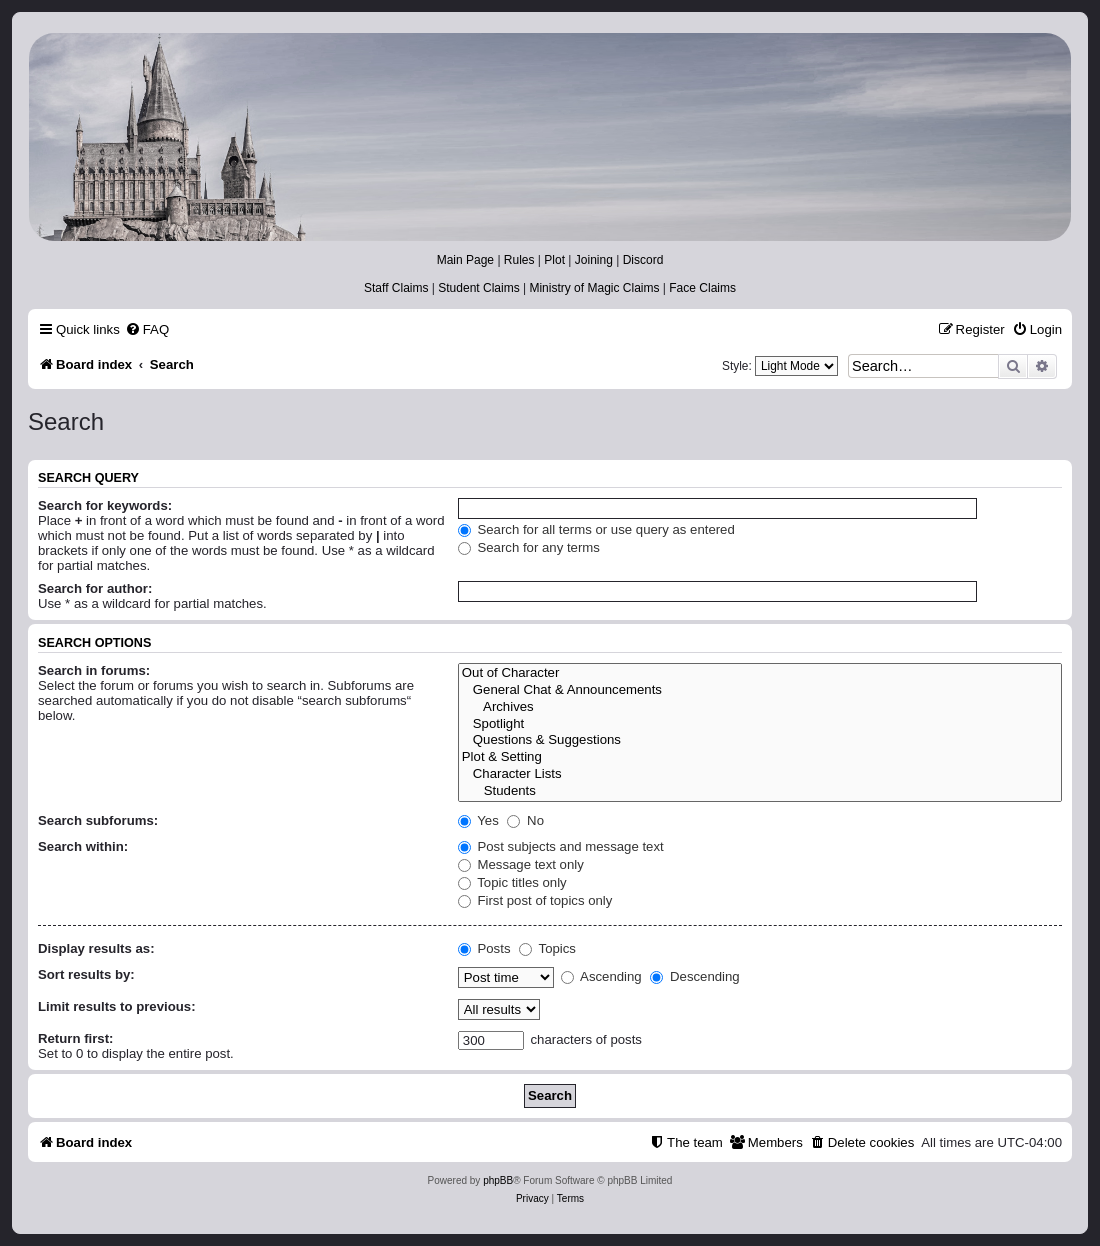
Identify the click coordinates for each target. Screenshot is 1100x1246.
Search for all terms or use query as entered (596, 529)
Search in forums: (94, 670)
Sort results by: (86, 974)
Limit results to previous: (117, 1006)
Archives (760, 707)
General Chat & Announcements (760, 690)
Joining (594, 260)
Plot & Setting (760, 757)
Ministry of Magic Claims (594, 288)
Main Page (465, 260)
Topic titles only (512, 882)
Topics (547, 948)
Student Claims (478, 288)
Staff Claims (396, 288)
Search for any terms (529, 547)
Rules (519, 260)
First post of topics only (535, 900)
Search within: (83, 846)
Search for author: (95, 588)
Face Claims (702, 288)
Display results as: (96, 948)
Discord (643, 260)
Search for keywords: (105, 505)
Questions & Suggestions (760, 740)
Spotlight (760, 724)
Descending (694, 976)
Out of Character (760, 673)
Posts (484, 948)
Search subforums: (98, 820)
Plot (554, 260)
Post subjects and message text (561, 846)
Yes (478, 820)
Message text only (521, 864)
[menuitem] (147, 329)
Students (760, 791)
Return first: (75, 1038)
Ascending (601, 976)
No (525, 820)
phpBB (498, 1180)
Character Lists (760, 774)
